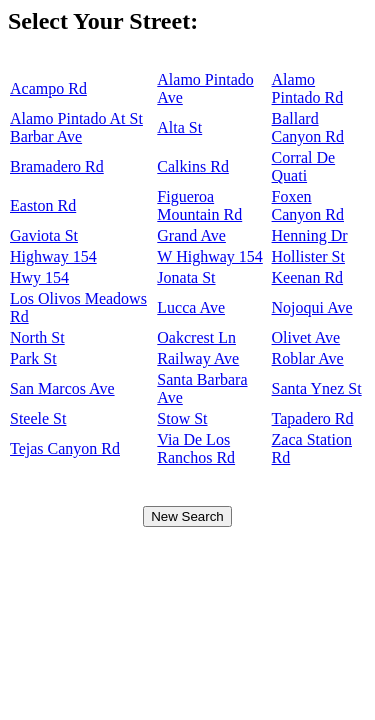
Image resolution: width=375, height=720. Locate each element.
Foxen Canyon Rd (308, 205)
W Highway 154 (209, 256)
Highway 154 (53, 256)
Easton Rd (43, 205)
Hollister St (308, 256)
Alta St (179, 127)
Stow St (182, 418)
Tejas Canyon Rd (65, 448)
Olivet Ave (306, 337)
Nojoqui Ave (312, 307)
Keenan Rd (308, 277)
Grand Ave (191, 235)
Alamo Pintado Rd (308, 88)
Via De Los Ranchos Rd (196, 448)
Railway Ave (198, 358)
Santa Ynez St (317, 388)
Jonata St (186, 277)
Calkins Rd (193, 166)
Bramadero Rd (57, 166)
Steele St (38, 418)
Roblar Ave (308, 358)
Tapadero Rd (313, 418)
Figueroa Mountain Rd (199, 205)
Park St (33, 358)
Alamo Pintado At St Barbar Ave (76, 127)
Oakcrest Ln (196, 337)
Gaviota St (44, 235)
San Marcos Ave (62, 388)
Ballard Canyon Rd (308, 127)
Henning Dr (310, 235)
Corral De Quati (304, 166)
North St (37, 337)
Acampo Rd (48, 88)
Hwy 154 (39, 277)
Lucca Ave (191, 307)
